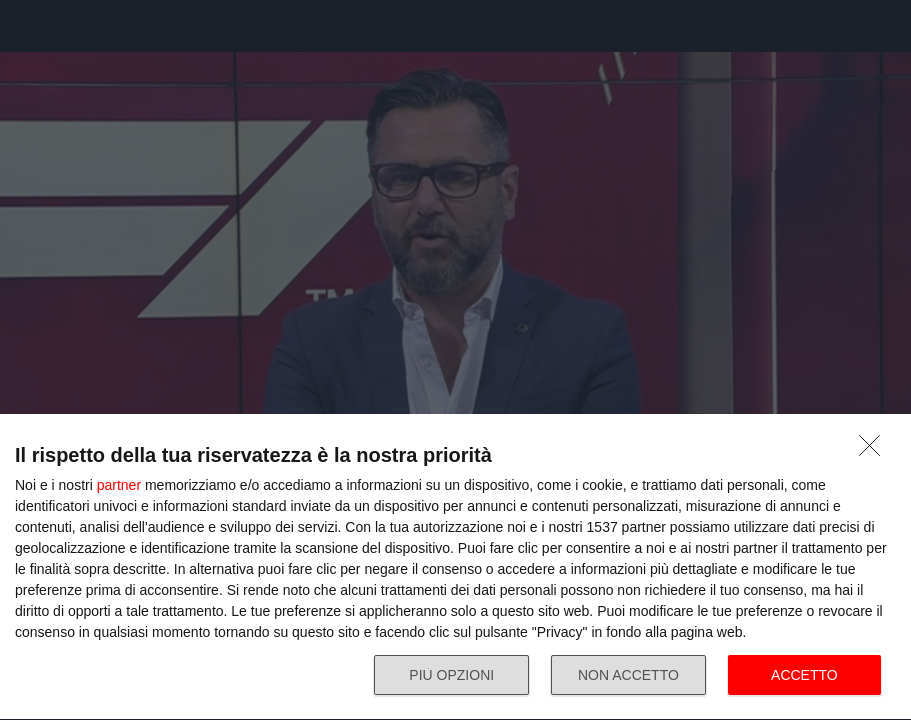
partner (119, 485)
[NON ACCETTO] (875, 451)
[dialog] (455, 567)
